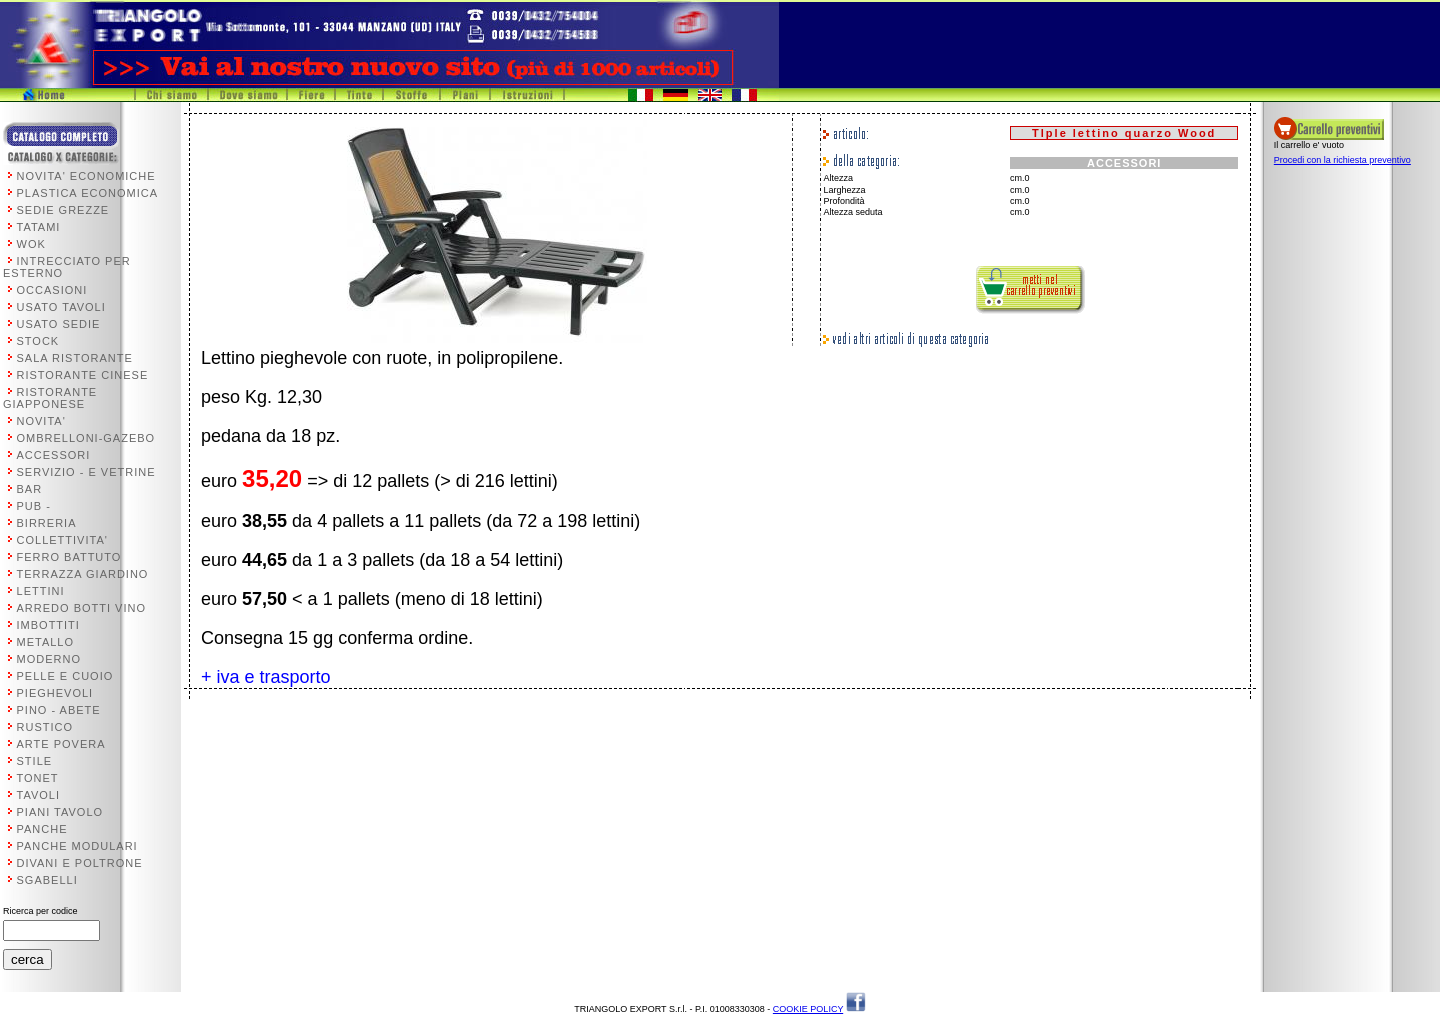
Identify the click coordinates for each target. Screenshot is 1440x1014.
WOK (31, 244)
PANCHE (42, 829)
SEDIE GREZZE (63, 210)
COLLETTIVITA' (62, 540)
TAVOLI (39, 795)
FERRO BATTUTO (69, 557)
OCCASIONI (52, 290)
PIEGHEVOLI (55, 693)
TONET (38, 778)
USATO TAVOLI (61, 307)
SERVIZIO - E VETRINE (86, 472)
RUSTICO (45, 727)
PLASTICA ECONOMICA (87, 193)
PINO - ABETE (59, 710)
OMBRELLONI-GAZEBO (86, 438)
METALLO (46, 642)
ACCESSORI (54, 455)
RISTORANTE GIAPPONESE (50, 398)
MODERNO (49, 659)
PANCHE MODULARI (77, 846)
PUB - (34, 506)
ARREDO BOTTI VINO (81, 608)
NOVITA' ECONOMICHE (86, 176)
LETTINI (41, 591)
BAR (30, 489)
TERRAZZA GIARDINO (83, 574)
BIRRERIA (47, 523)
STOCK (38, 341)
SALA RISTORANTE (75, 358)
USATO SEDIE (59, 324)
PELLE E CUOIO (65, 676)
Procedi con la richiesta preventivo (1342, 160)
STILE (35, 761)
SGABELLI (47, 880)
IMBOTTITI (48, 625)
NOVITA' (41, 421)
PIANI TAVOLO (60, 812)
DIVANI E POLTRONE (80, 863)
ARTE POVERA (61, 744)
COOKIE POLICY (808, 1009)
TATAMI (39, 227)
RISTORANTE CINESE (83, 375)
